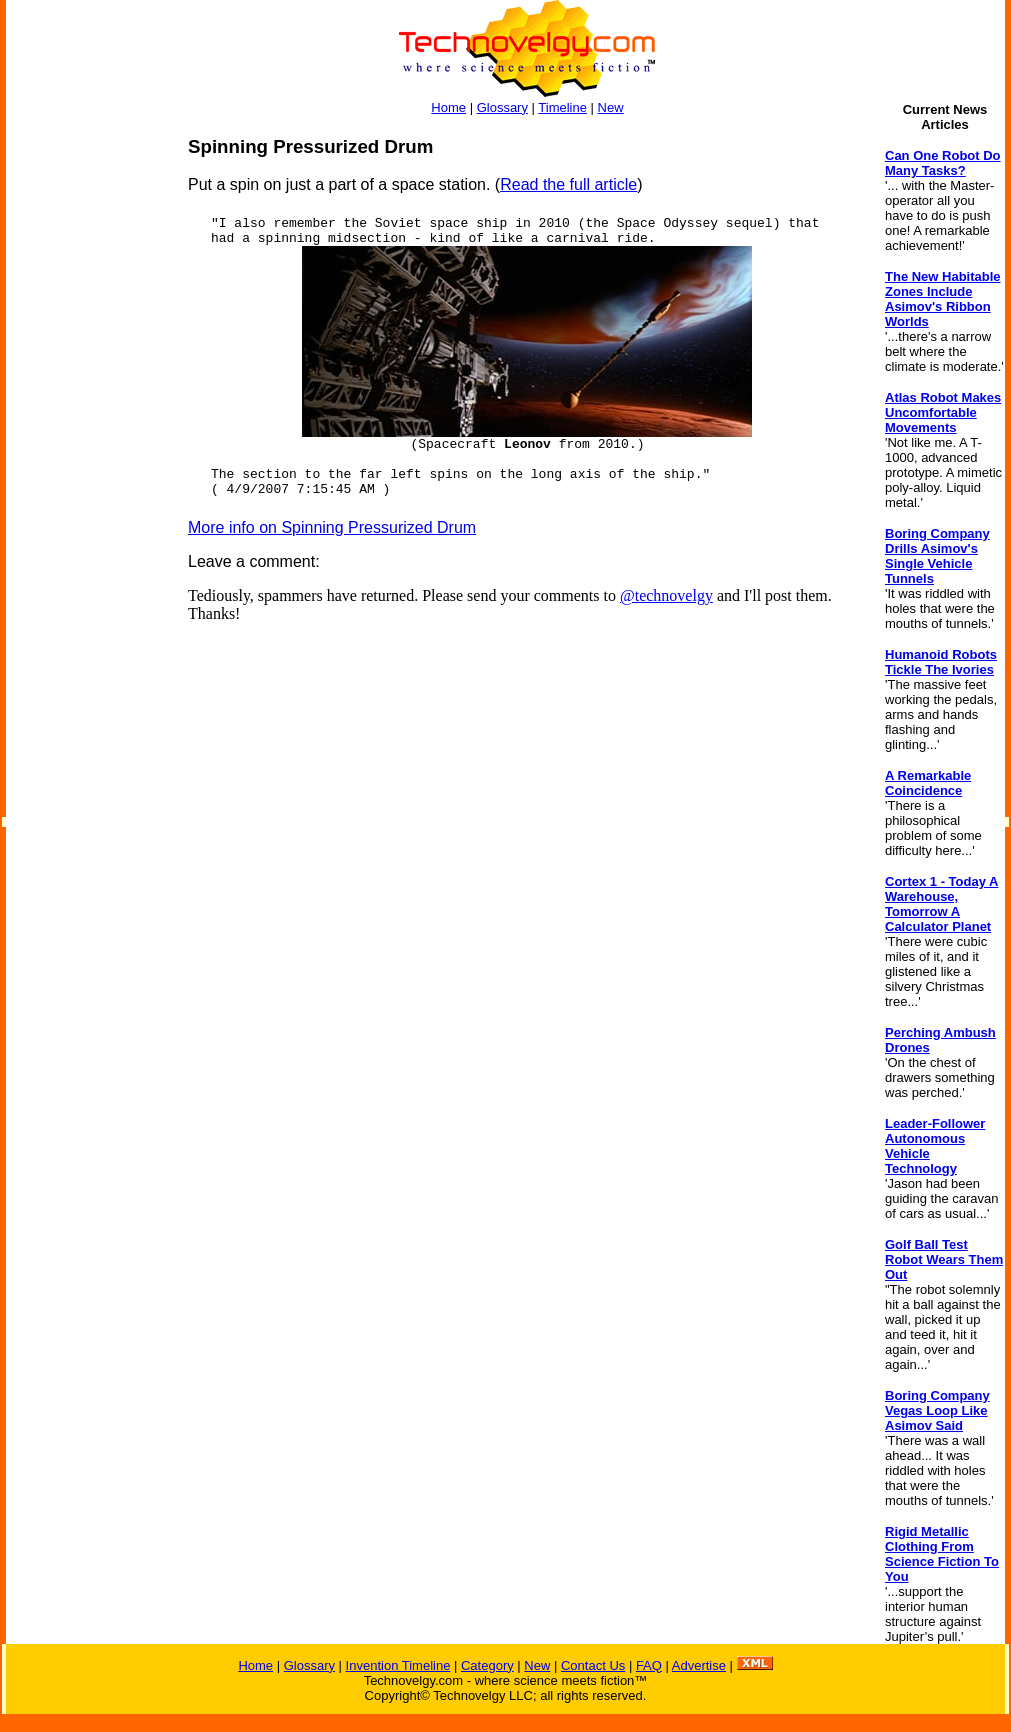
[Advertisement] (86, 436)
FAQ (649, 1665)
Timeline (562, 107)
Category (487, 1665)
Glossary (502, 107)
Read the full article (568, 184)
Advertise (699, 1665)
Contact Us (593, 1665)
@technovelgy (666, 595)
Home (448, 107)
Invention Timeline (398, 1665)
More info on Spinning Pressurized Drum (332, 527)
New (611, 107)
